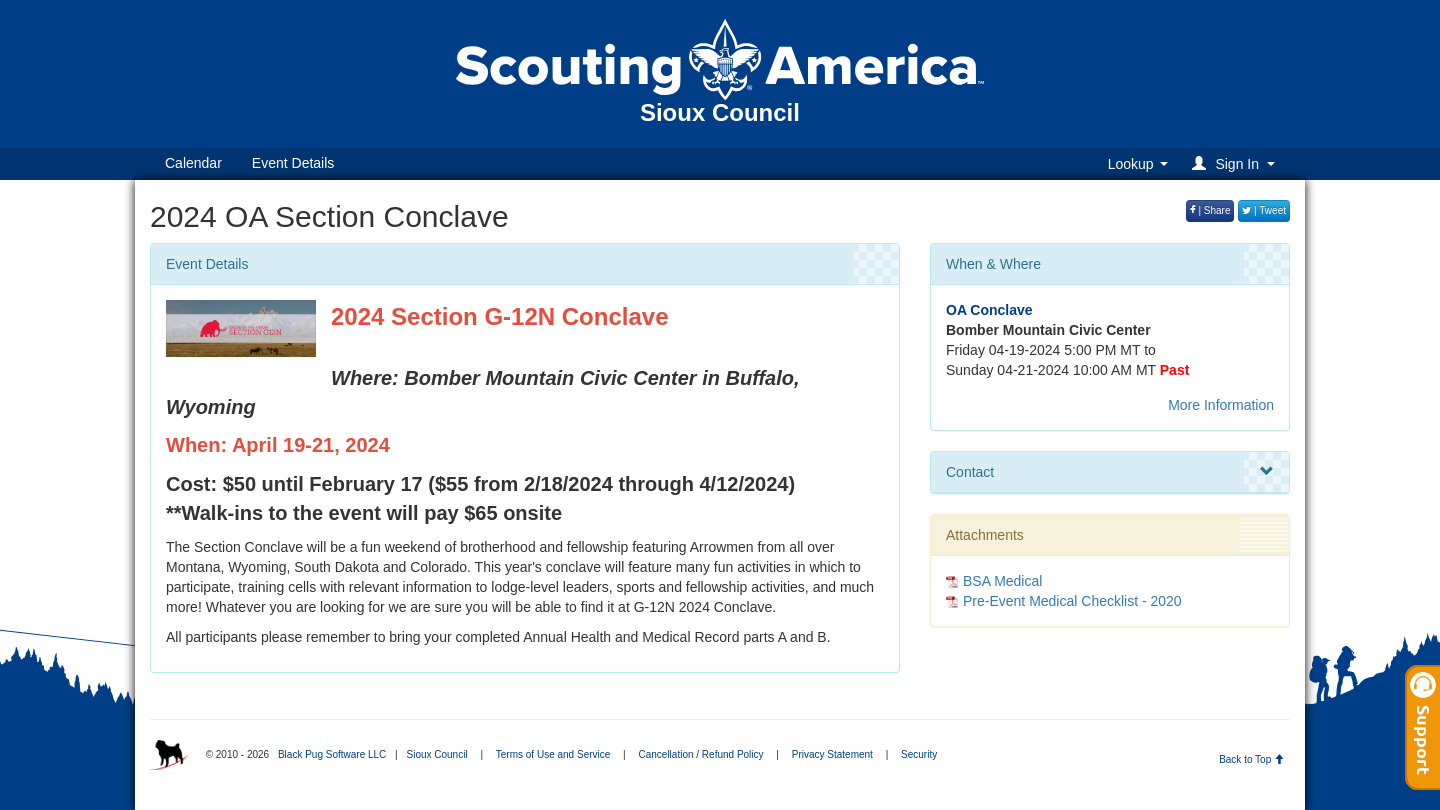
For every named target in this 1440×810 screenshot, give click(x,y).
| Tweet (1264, 210)
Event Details (293, 163)
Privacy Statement (832, 754)
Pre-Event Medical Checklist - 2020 (1072, 601)
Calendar (193, 163)
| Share (1210, 210)
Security (919, 754)
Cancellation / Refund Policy (700, 754)
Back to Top (1251, 759)
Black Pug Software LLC (332, 754)
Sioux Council (436, 754)
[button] (1236, 163)
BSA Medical (1002, 581)
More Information (1221, 405)
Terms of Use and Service (553, 754)
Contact (1110, 472)
